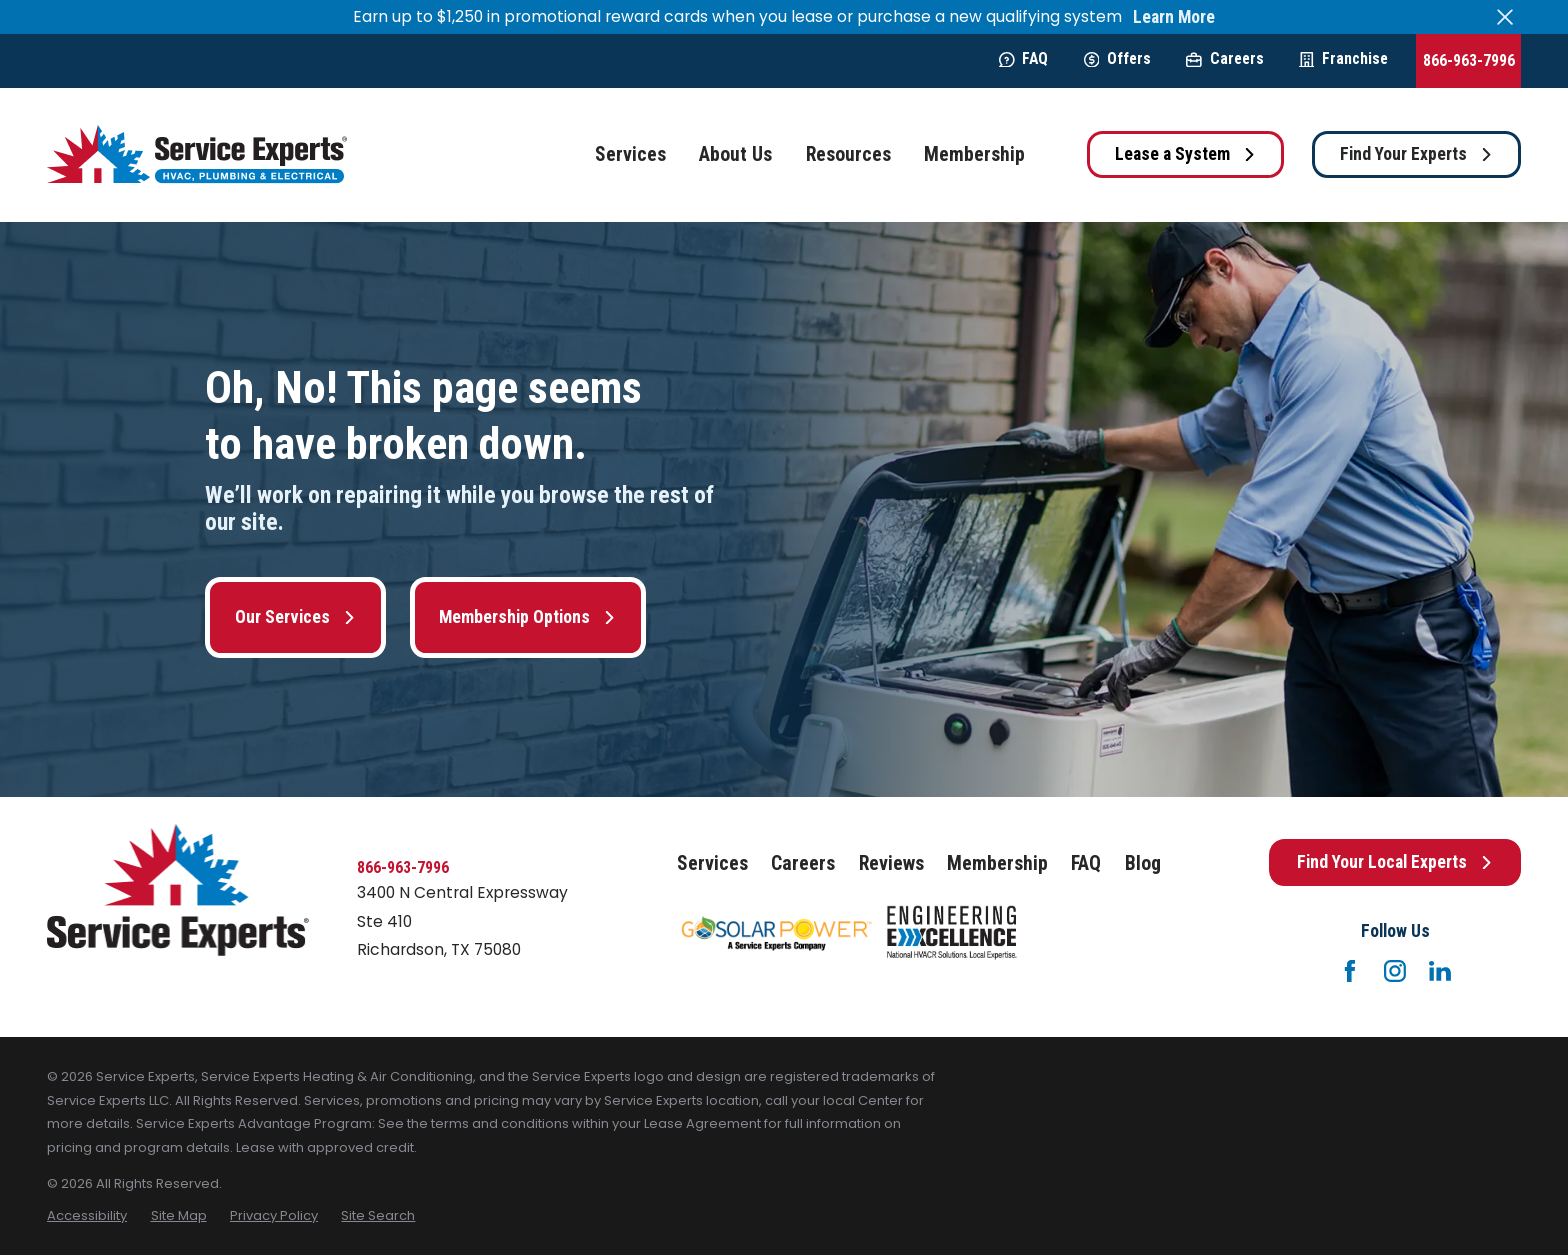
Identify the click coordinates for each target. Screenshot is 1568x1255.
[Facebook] (1350, 971)
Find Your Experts (1416, 154)
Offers (1117, 58)
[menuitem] (87, 1215)
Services (712, 863)
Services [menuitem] (630, 154)
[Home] (197, 154)
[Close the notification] (1505, 17)
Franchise (1343, 58)
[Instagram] (1395, 971)
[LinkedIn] (1440, 971)
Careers (1224, 58)
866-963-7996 (1469, 60)
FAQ (1023, 58)
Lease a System (1185, 154)
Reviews (891, 863)
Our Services (295, 617)
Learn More (1174, 17)
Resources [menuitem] (848, 154)
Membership (997, 863)
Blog (1143, 863)
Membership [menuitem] (974, 154)
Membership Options (527, 617)
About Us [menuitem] (735, 154)
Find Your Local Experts (1395, 862)
